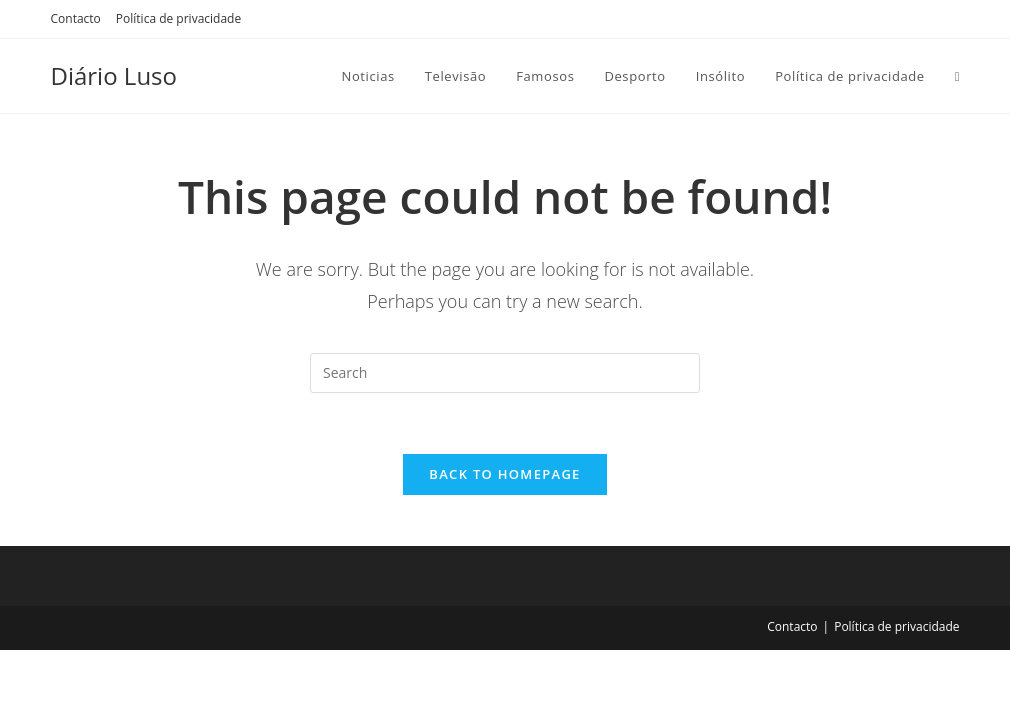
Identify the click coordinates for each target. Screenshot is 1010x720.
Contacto (76, 18)
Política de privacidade (178, 18)
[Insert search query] (505, 373)
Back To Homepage (504, 474)
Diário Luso (114, 75)
